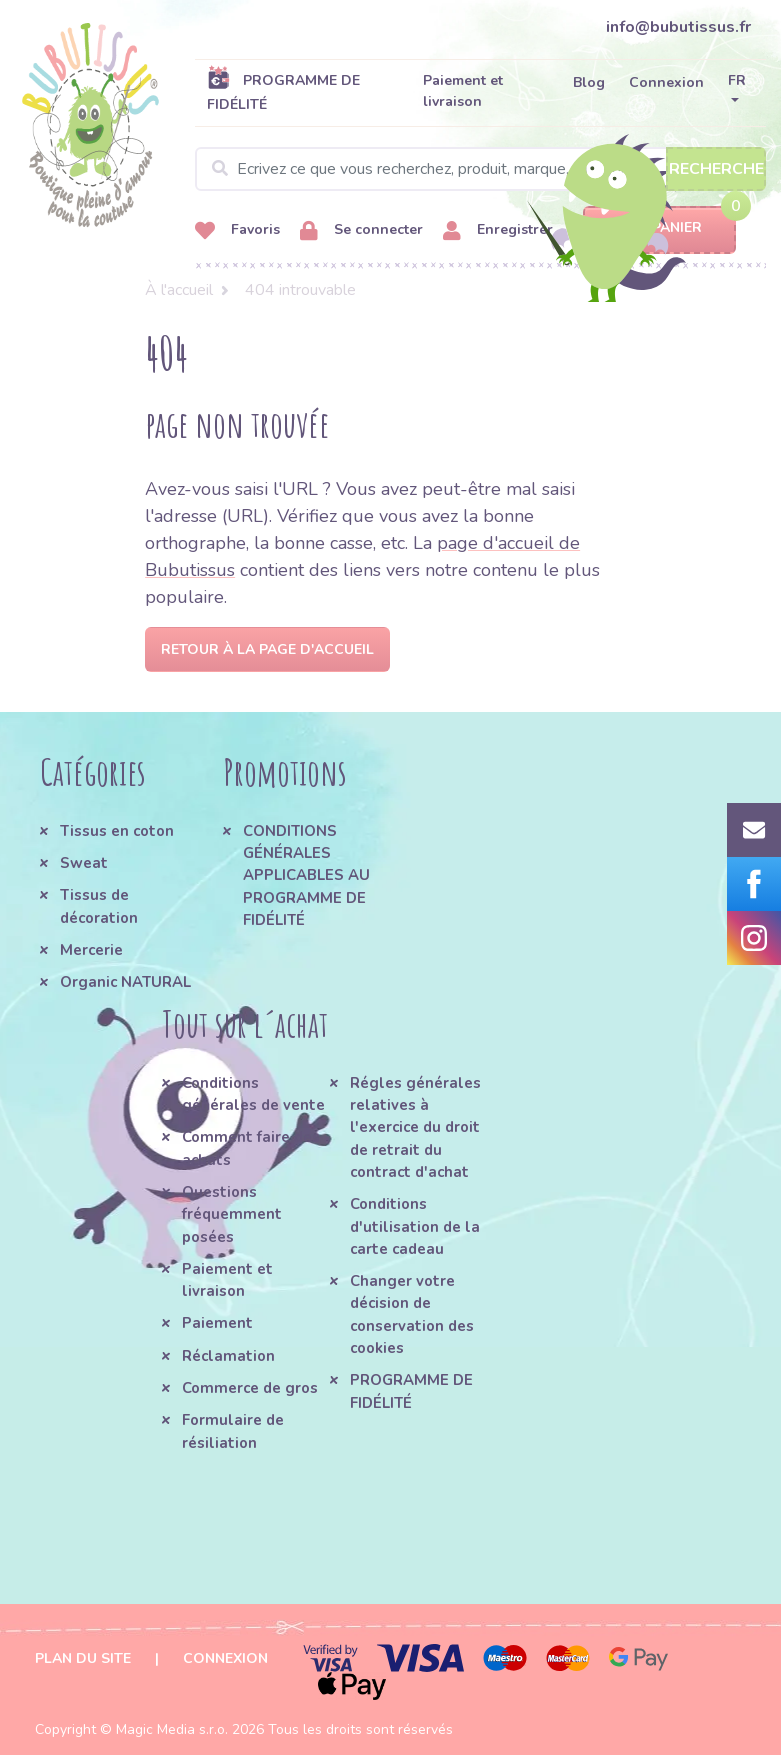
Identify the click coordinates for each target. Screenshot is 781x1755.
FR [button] (737, 80)
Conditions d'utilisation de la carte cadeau (415, 1226)
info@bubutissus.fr (678, 27)
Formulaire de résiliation (233, 1431)
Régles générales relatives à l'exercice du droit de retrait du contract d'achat (415, 1127)
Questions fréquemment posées (232, 1214)
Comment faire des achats (251, 1148)
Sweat (84, 863)
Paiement (217, 1323)
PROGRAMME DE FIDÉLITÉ (283, 92)
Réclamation (228, 1356)
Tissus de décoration (99, 906)
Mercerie (91, 950)
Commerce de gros (250, 1388)
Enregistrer (498, 230)
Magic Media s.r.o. (172, 1729)
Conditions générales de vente (253, 1094)
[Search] (480, 169)
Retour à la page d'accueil (267, 649)
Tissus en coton (117, 831)
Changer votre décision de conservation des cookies (412, 1314)
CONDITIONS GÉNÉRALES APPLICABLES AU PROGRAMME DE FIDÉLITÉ (306, 875)
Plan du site (83, 1658)
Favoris (237, 230)
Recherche (716, 169)
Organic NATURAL (125, 982)
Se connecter (361, 230)
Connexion (666, 82)
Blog (589, 82)
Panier (659, 228)
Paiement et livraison (463, 91)
